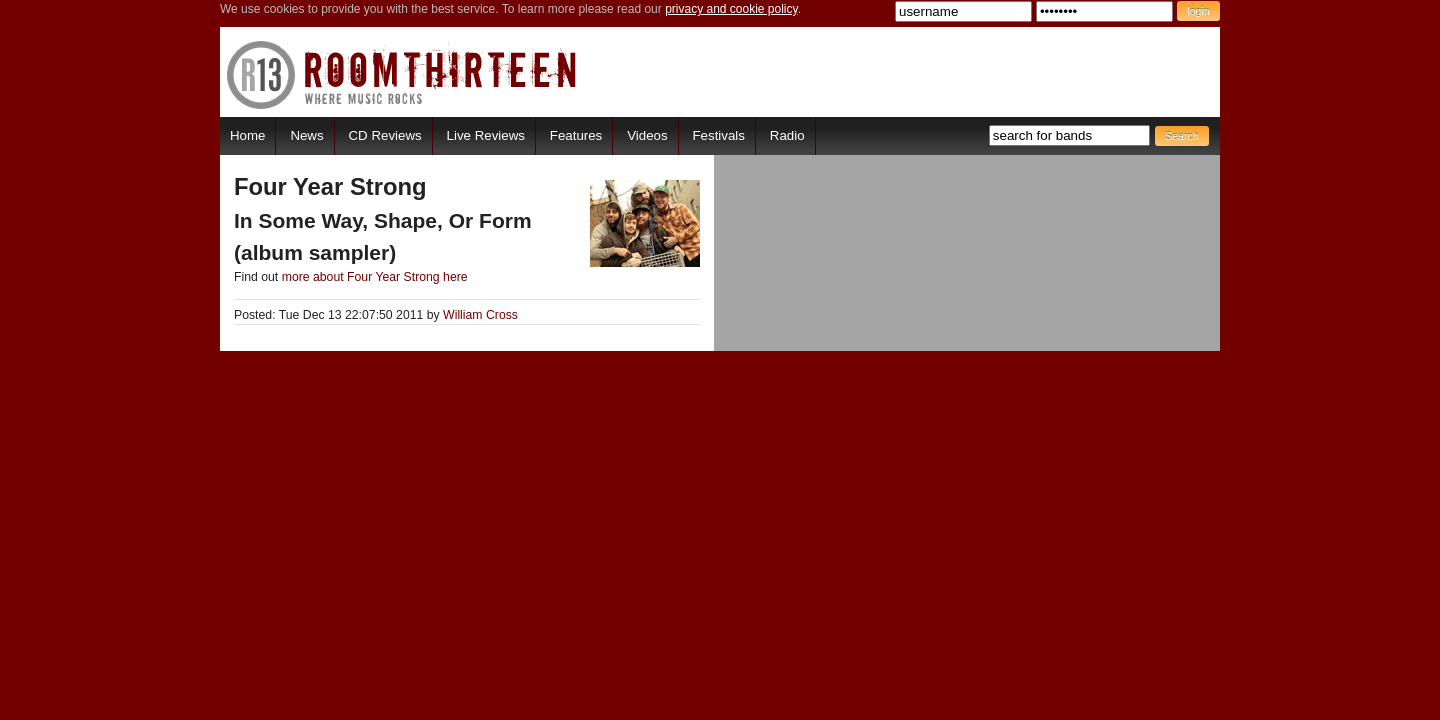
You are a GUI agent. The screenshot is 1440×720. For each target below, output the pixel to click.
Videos (647, 135)
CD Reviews (385, 135)
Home (247, 135)
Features (576, 135)
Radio (787, 135)
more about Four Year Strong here (375, 277)
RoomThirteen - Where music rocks (402, 74)
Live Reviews (486, 135)
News (306, 135)
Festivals (718, 135)
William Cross (480, 315)
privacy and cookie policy (731, 9)
